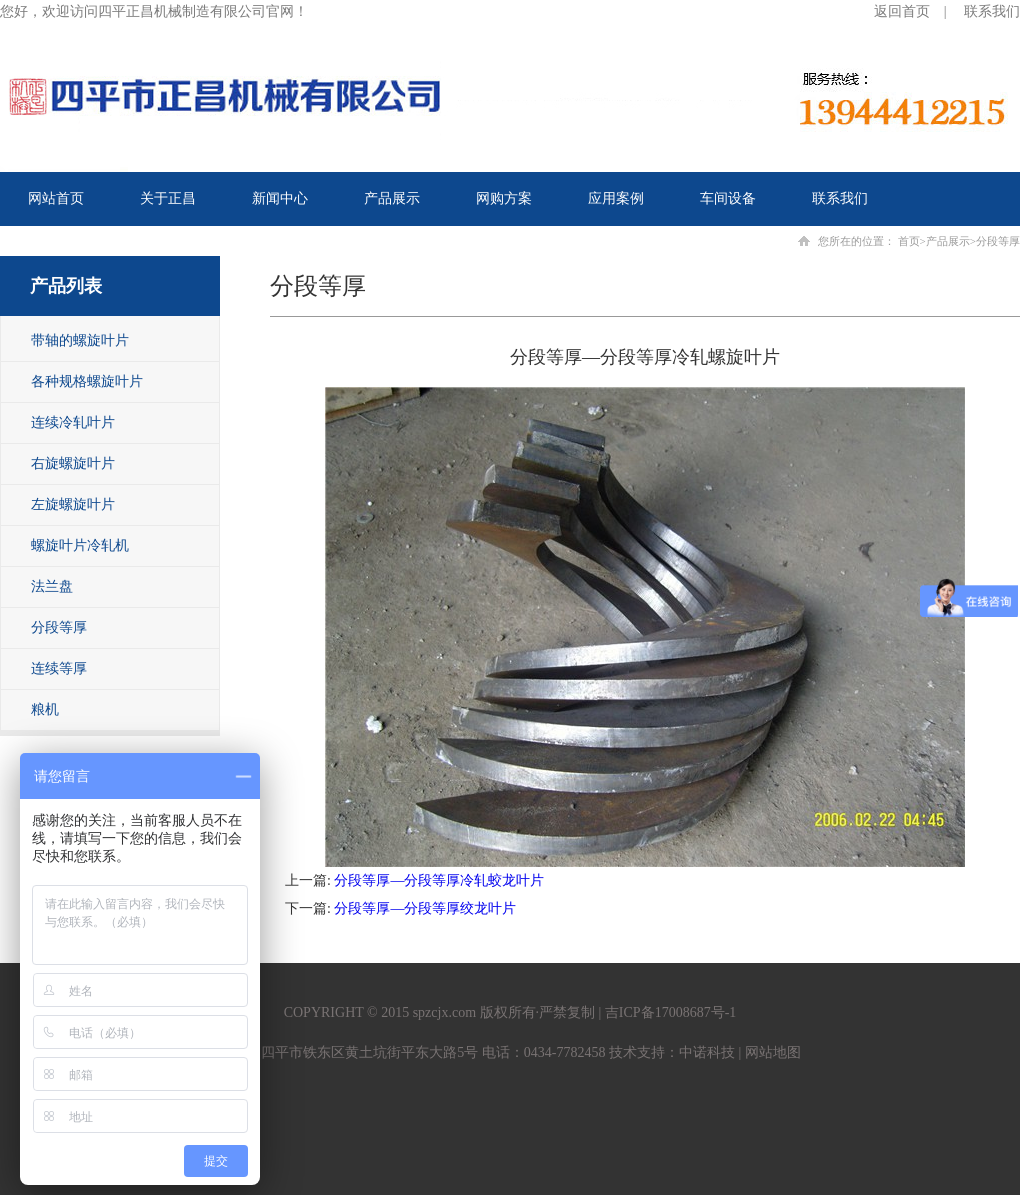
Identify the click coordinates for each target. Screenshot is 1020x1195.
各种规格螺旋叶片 (87, 381)
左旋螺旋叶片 (73, 504)
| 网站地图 (768, 1052)
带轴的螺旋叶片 (80, 340)
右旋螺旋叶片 (73, 463)
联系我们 (992, 11)
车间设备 (728, 198)
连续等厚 (59, 668)
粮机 (45, 709)
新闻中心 (280, 198)
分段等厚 (59, 627)
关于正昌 (168, 198)
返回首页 (902, 11)
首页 (909, 241)
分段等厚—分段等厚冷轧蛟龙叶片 (439, 880)
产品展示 (392, 198)
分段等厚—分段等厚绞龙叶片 (425, 908)
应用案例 (616, 198)
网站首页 (56, 198)
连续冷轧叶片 (73, 422)
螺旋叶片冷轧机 (80, 545)
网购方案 (504, 198)
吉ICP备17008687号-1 (670, 1012)
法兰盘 (52, 586)
